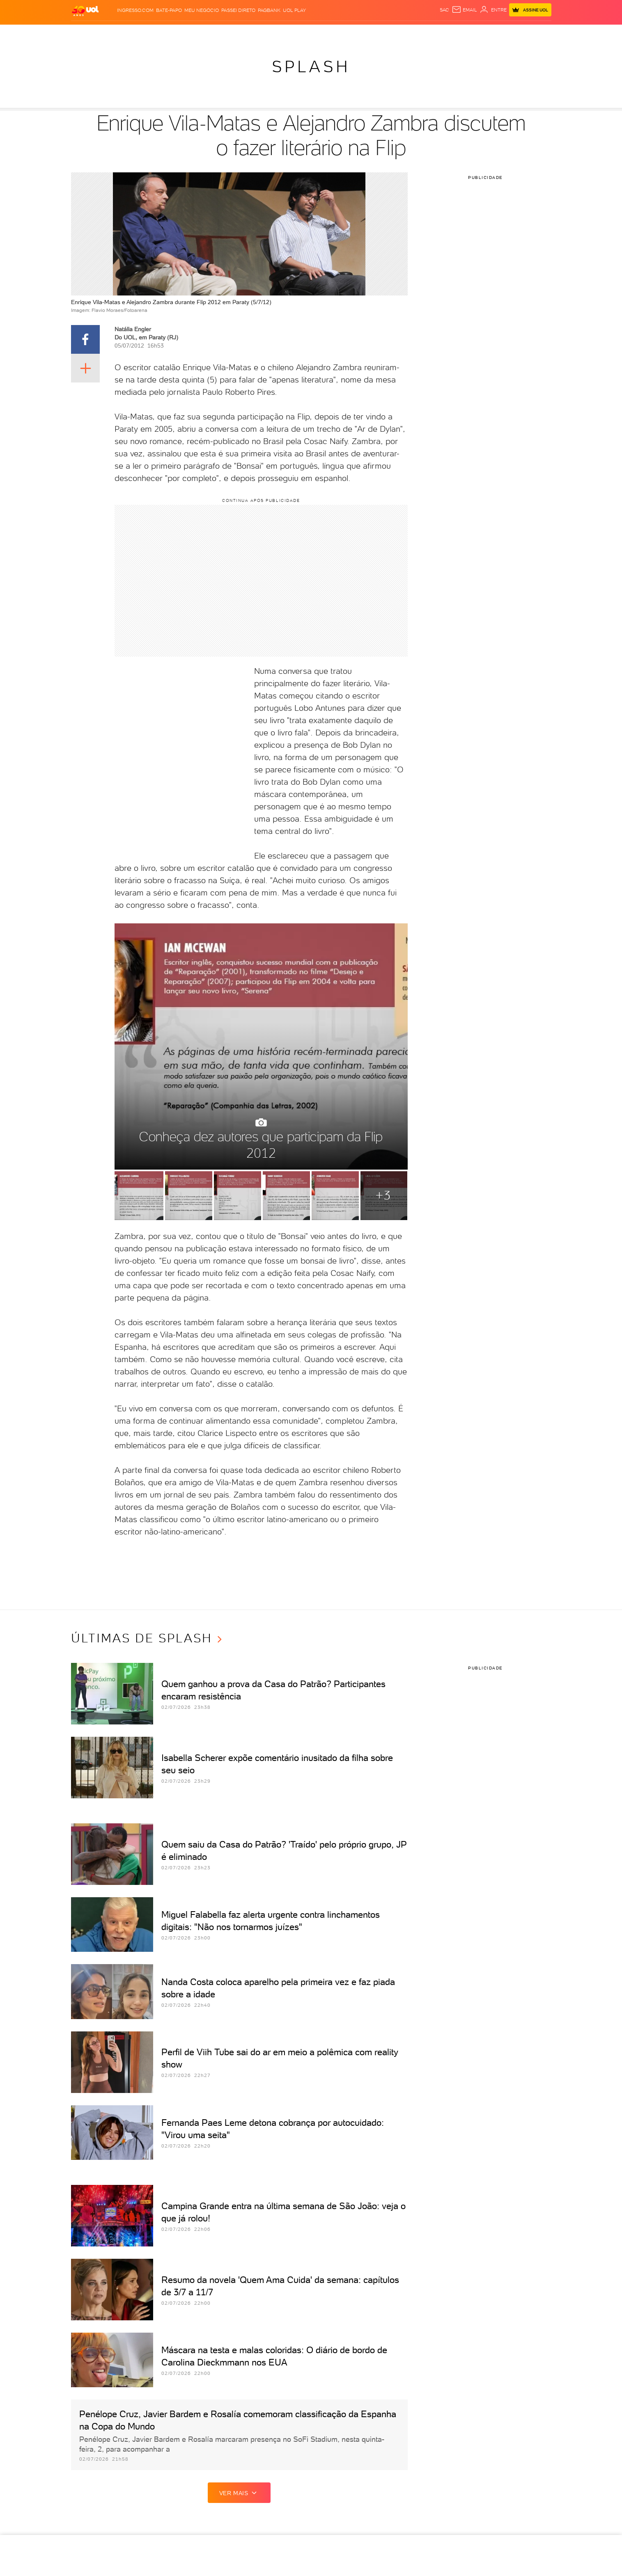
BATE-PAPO (169, 10)
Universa (344, 33)
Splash (318, 33)
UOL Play (294, 10)
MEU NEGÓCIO (201, 10)
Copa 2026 (292, 33)
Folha (239, 33)
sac (444, 10)
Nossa (455, 33)
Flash (112, 33)
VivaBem (372, 33)
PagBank (269, 10)
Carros (187, 33)
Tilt (391, 33)
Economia (215, 33)
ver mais (239, 2493)
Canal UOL (429, 33)
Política (162, 33)
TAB (470, 33)
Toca (502, 33)
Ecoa (405, 33)
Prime (485, 33)
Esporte (263, 33)
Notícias (135, 33)
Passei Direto (238, 10)
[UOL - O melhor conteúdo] (85, 10)
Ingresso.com (135, 10)
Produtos (87, 33)
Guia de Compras (537, 33)
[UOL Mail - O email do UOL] (464, 10)
